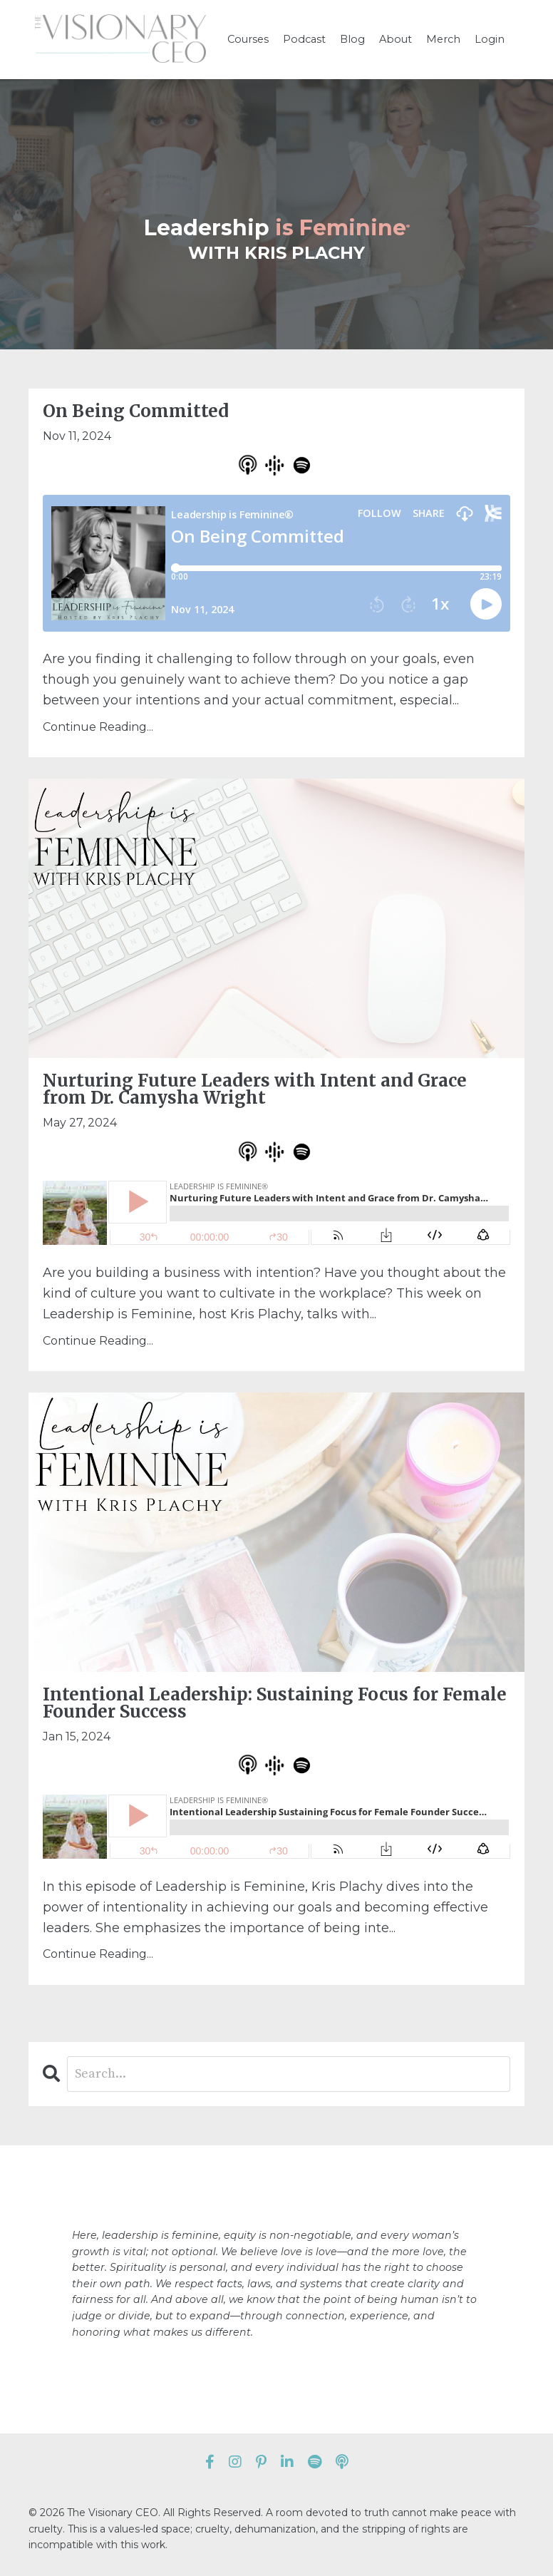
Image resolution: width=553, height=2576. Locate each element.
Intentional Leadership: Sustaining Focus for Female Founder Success (275, 1703)
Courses (252, 39)
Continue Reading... (98, 727)
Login (485, 39)
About (395, 39)
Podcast (307, 39)
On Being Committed (136, 411)
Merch (441, 39)
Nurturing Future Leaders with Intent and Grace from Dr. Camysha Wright (255, 1089)
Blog (354, 39)
